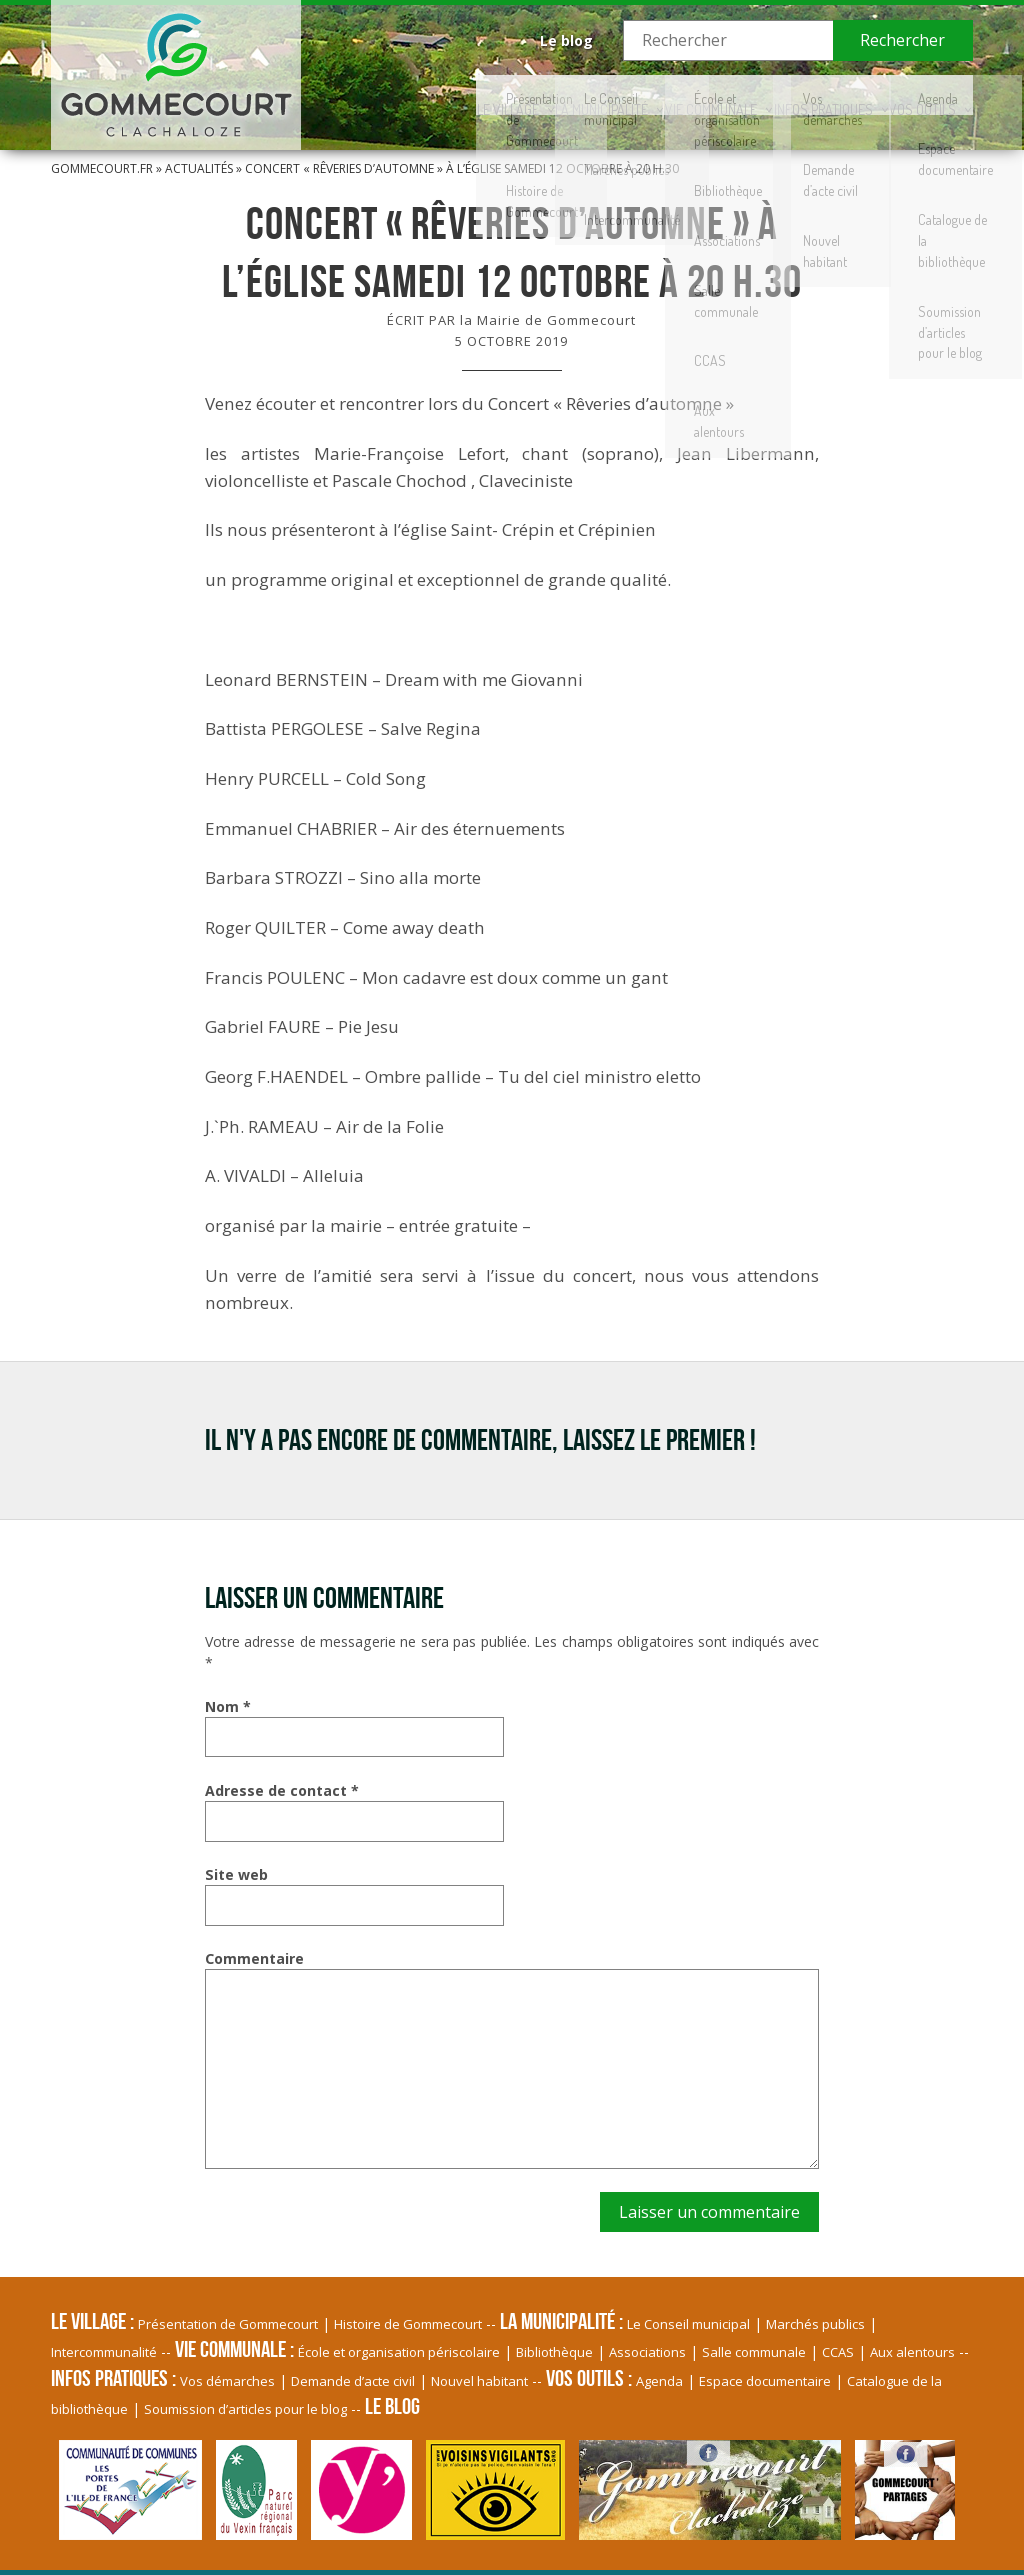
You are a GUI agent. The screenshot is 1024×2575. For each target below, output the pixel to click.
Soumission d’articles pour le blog (245, 2409)
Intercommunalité (104, 2352)
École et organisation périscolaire (399, 2352)
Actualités (199, 168)
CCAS (838, 2352)
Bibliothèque (554, 2352)
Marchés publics (815, 2324)
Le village (406, 95)
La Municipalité (524, 95)
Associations (647, 2352)
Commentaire (254, 1958)
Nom (228, 1706)
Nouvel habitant (479, 2381)
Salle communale (754, 2352)
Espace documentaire (765, 2381)
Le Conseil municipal (688, 2324)
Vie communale (657, 95)
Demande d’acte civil (353, 2381)
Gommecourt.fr (102, 168)
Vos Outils (913, 95)
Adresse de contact (282, 1790)
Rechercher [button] (902, 40)
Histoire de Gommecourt (408, 2324)
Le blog (566, 40)
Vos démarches (227, 2381)
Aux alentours (912, 2352)
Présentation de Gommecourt (228, 2324)
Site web (236, 1874)
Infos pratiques (791, 95)
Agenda (659, 2381)
